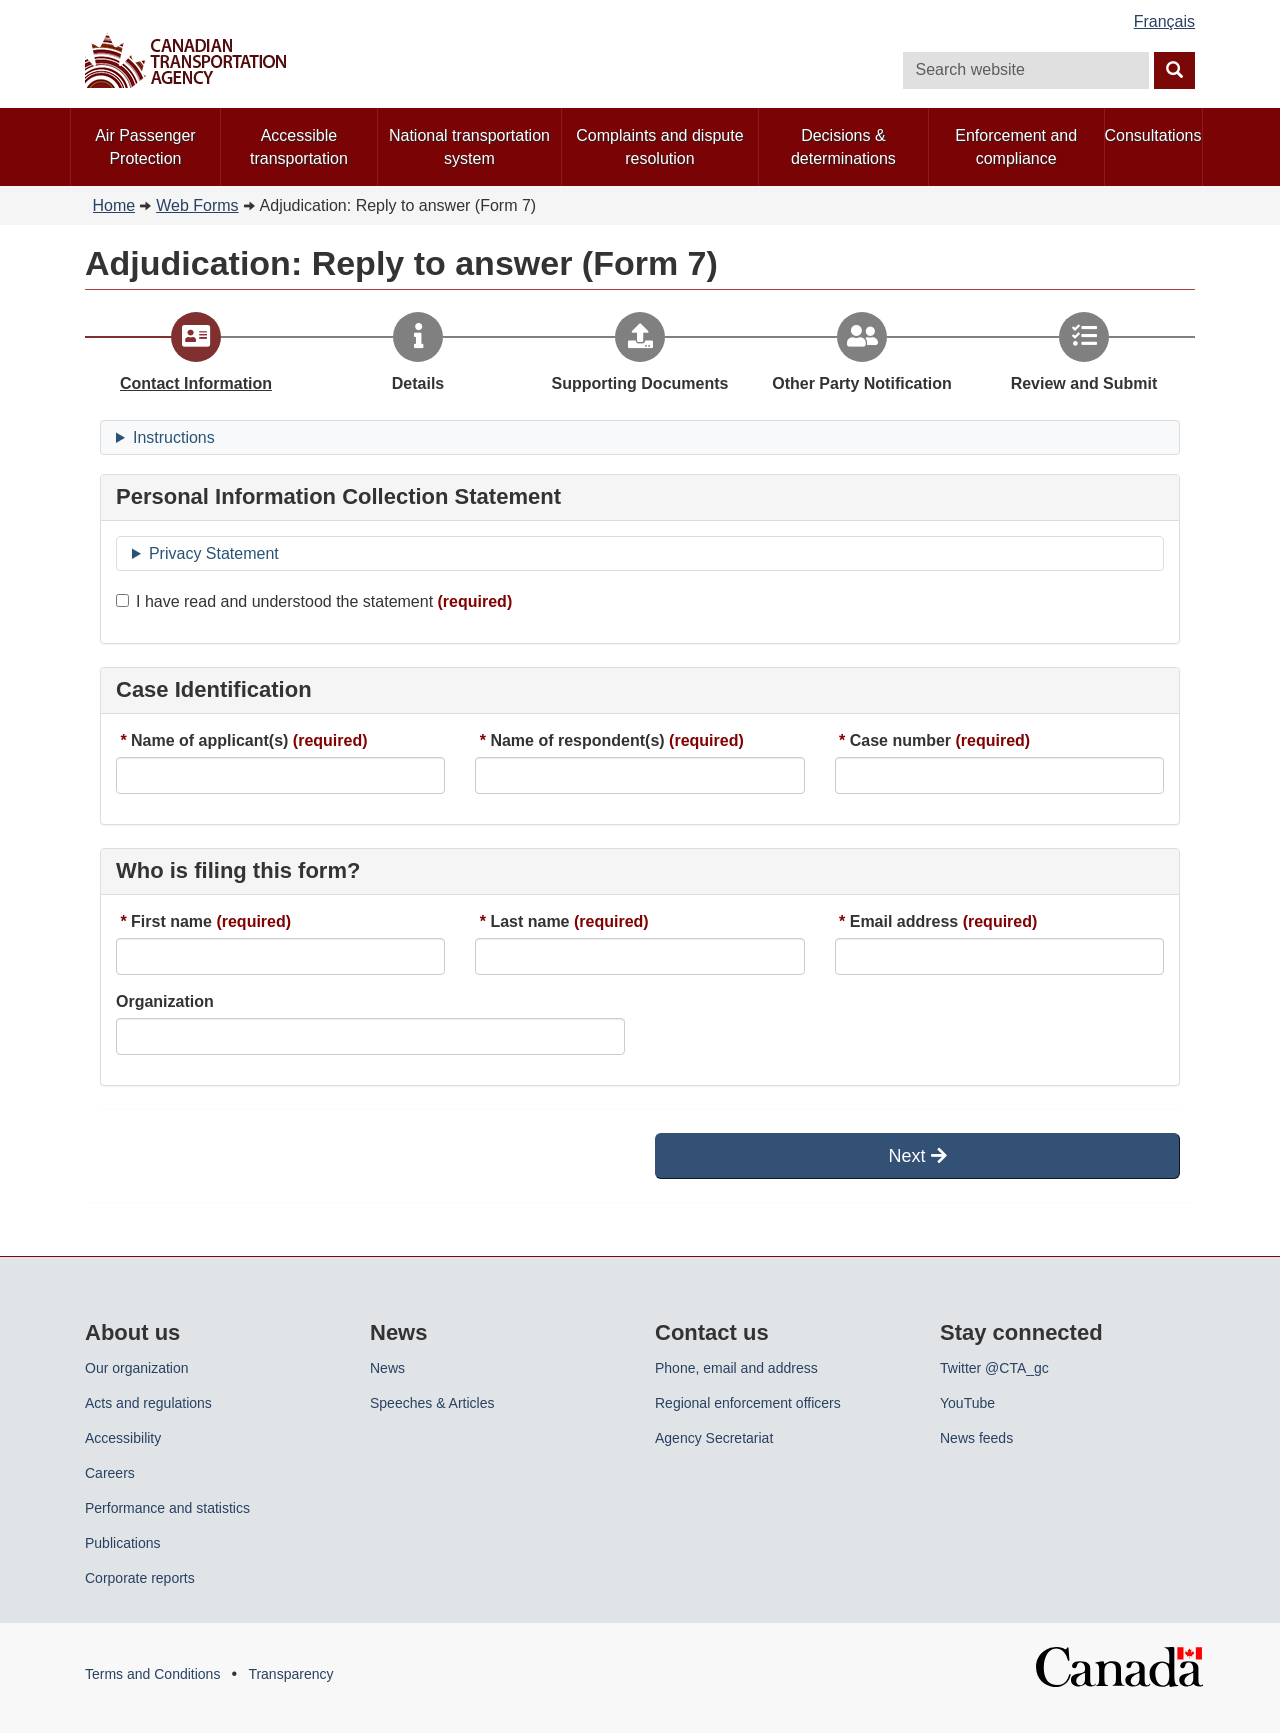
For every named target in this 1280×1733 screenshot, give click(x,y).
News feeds (976, 1438)
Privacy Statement (214, 553)
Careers (110, 1473)
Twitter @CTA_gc (994, 1368)
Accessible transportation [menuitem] (299, 147)
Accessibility (123, 1438)
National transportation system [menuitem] (469, 147)
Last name (529, 921)
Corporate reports (140, 1578)
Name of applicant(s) (209, 740)
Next (917, 1156)
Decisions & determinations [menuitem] (843, 147)
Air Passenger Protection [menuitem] (145, 147)
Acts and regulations (148, 1403)
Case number (900, 740)
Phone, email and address (736, 1368)
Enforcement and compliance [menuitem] (1016, 147)
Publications (123, 1543)
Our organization (137, 1368)
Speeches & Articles (432, 1403)
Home (114, 205)
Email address (904, 921)
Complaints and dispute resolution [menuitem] (659, 147)
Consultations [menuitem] (1153, 135)
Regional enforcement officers (748, 1403)
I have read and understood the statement (274, 601)
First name (171, 921)
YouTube (967, 1403)
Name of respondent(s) (577, 740)
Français (1164, 21)
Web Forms (197, 205)
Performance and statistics (167, 1508)
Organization (165, 1001)
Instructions (174, 437)
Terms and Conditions (152, 1674)
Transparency (290, 1674)
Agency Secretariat (714, 1438)
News (387, 1368)
